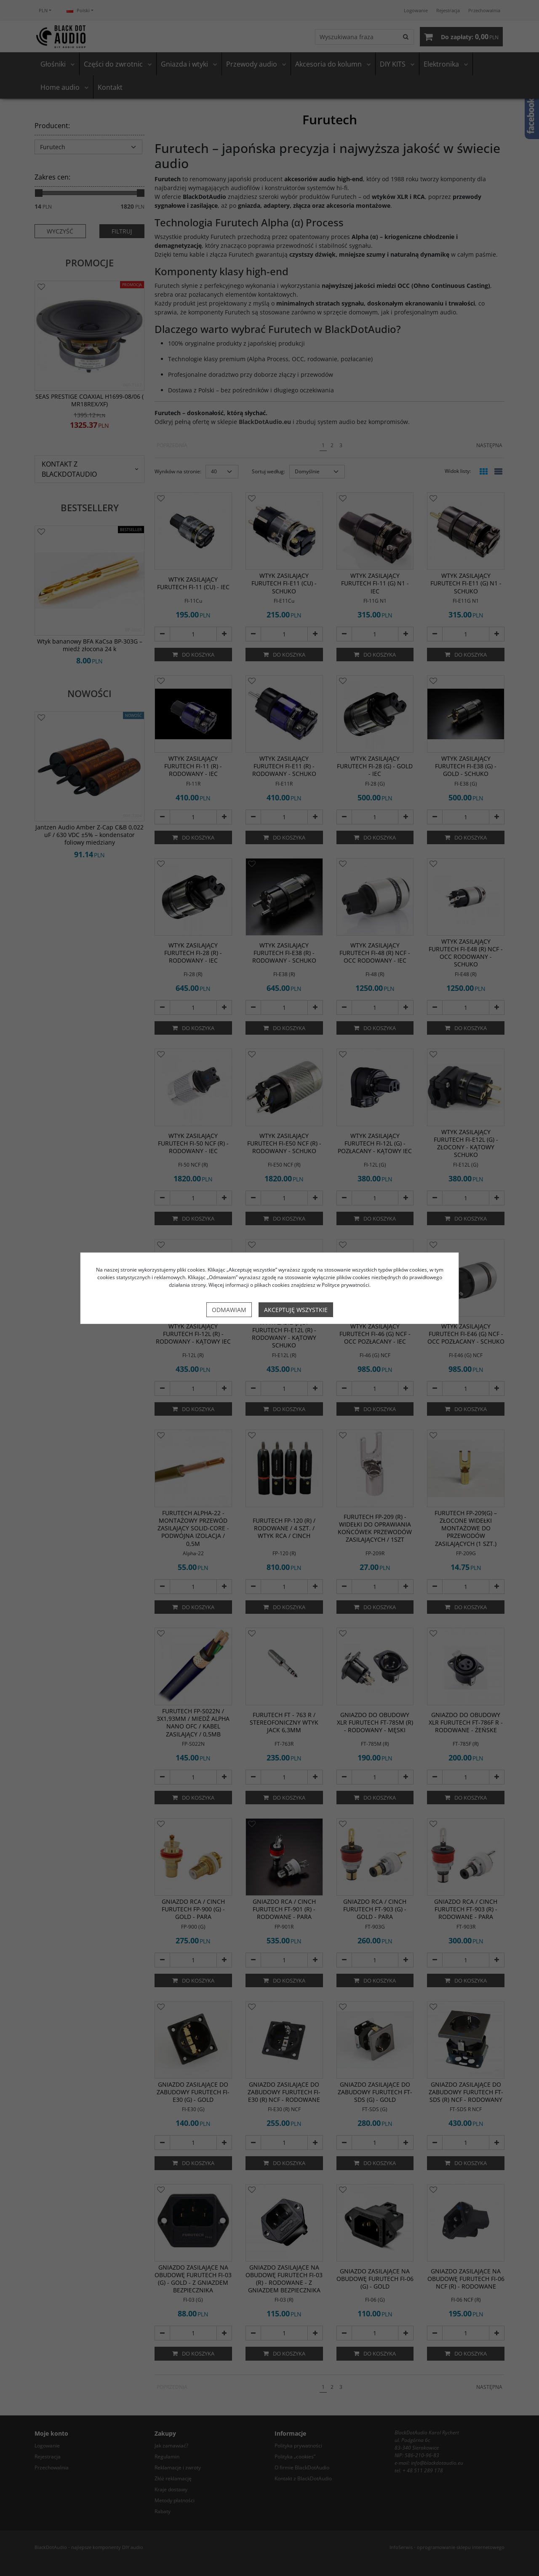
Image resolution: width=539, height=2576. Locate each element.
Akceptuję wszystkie (296, 1310)
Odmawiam (229, 1310)
